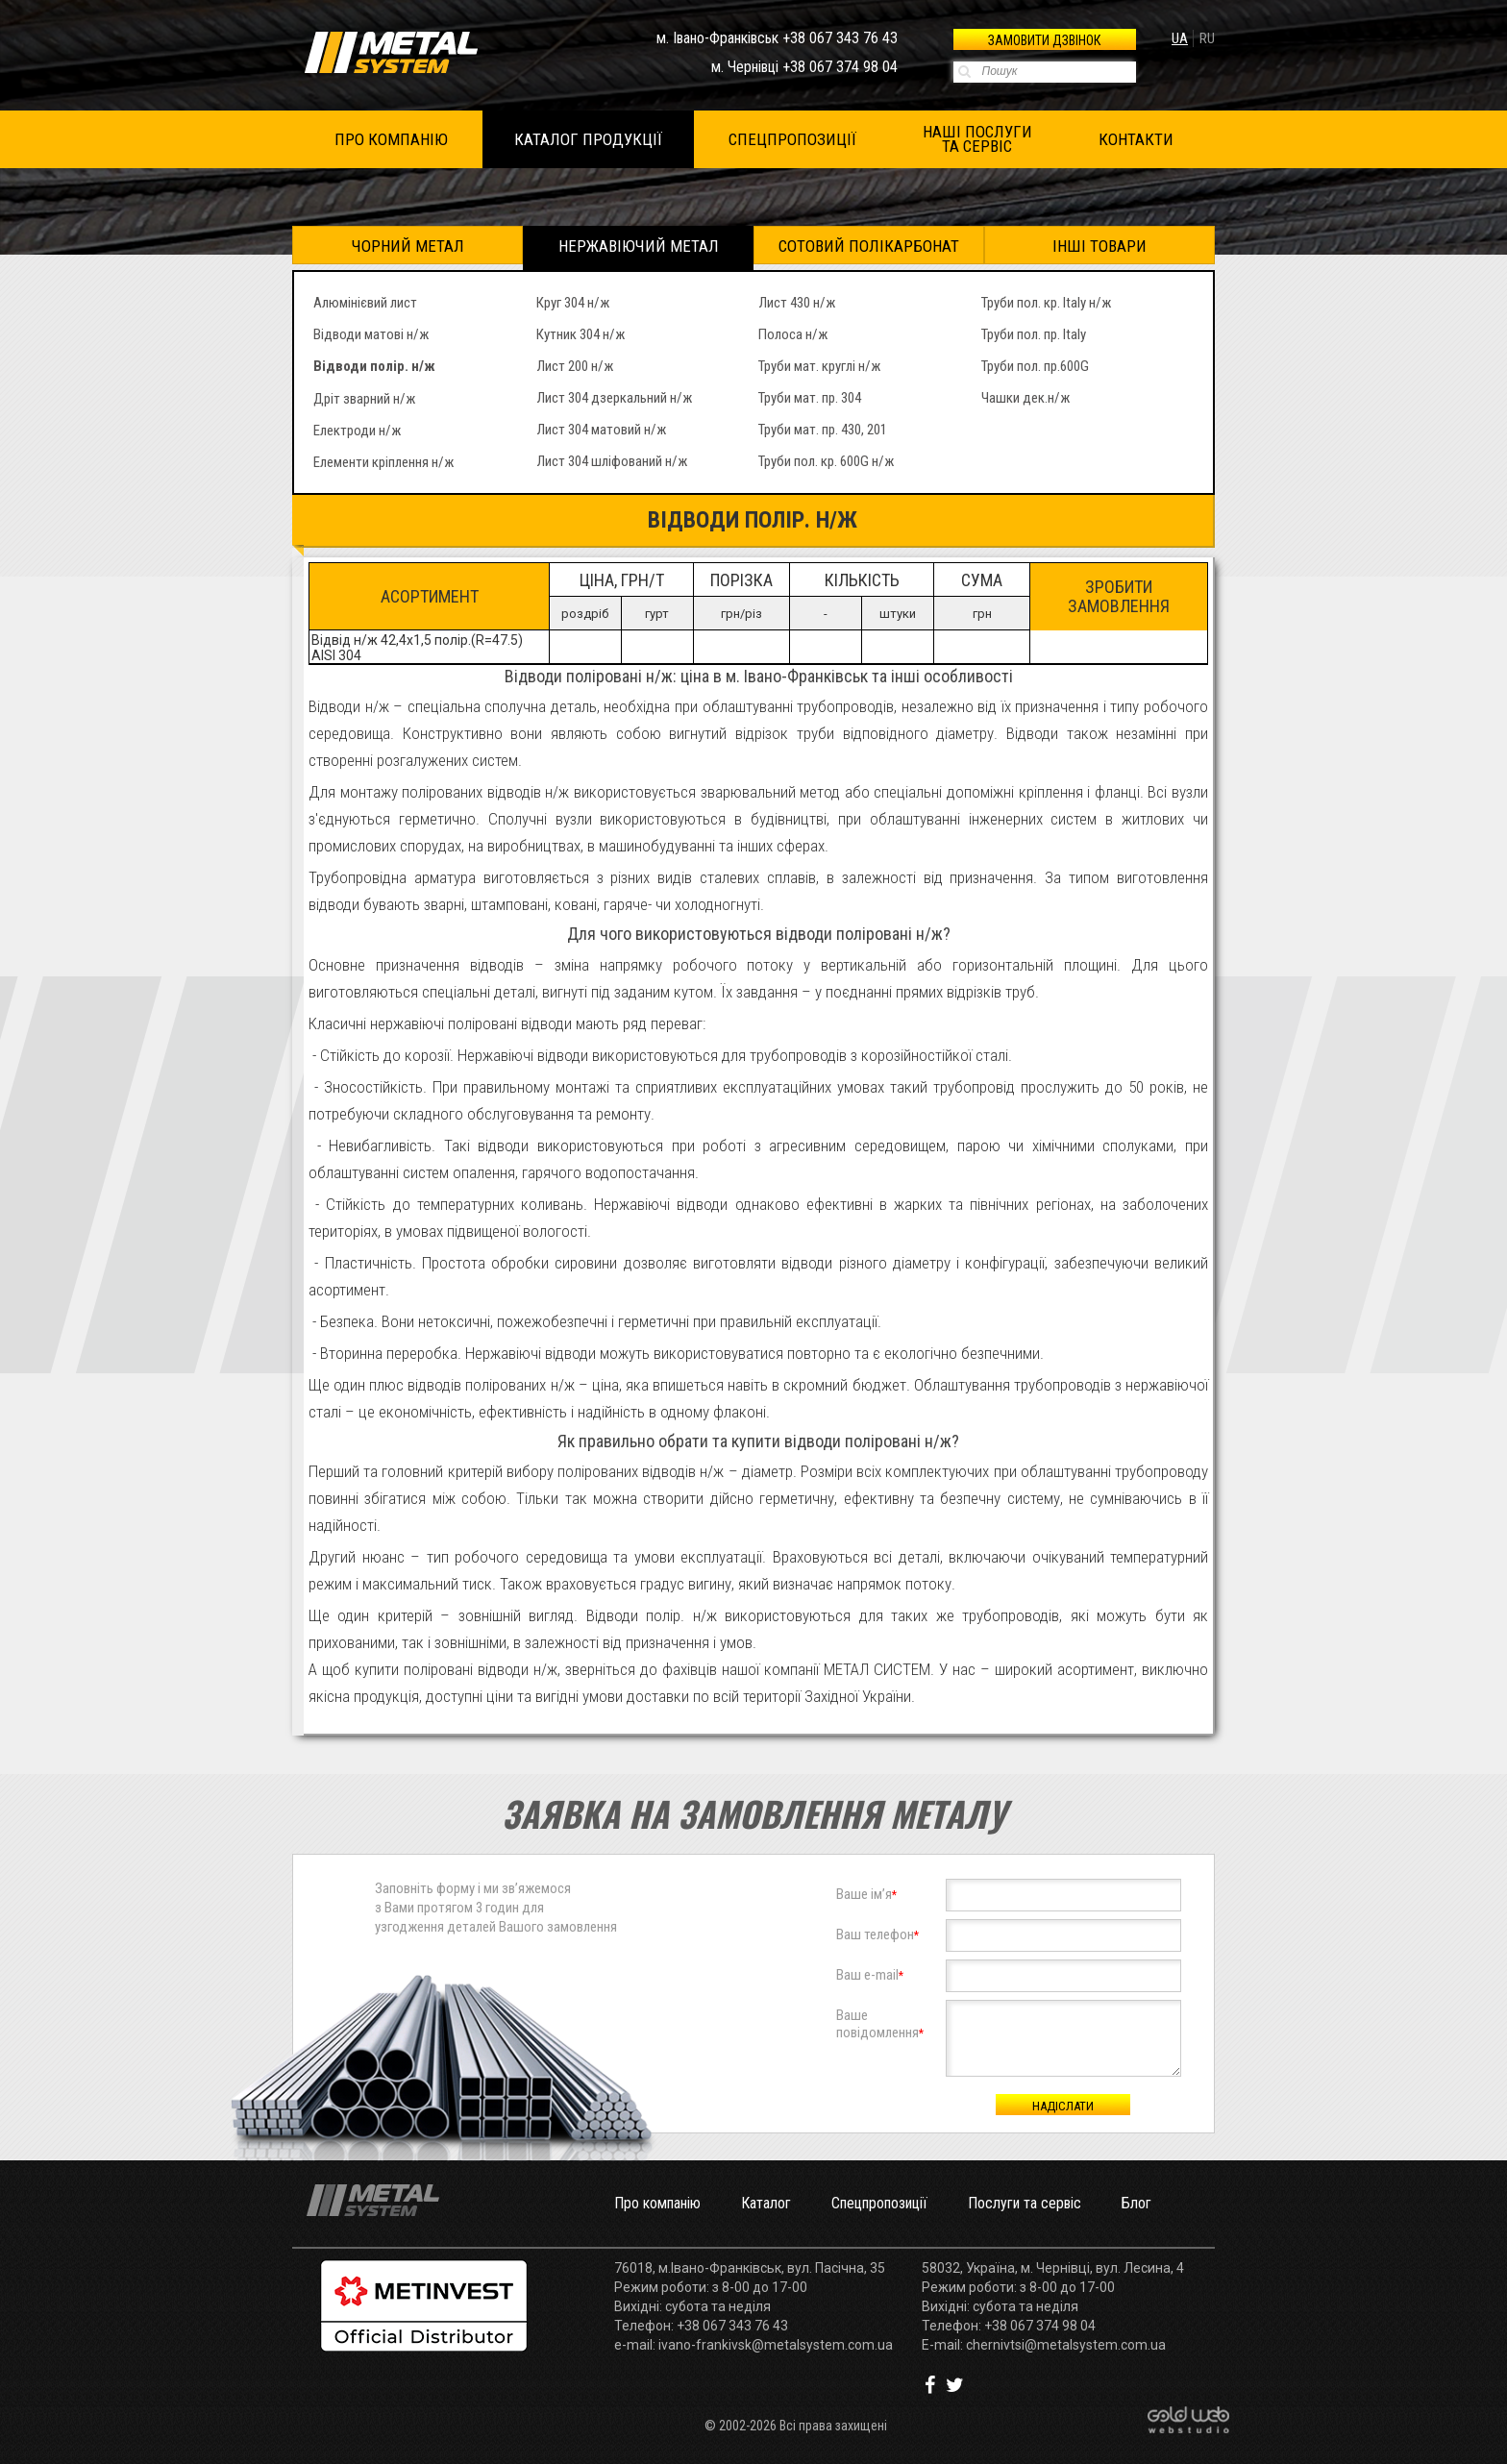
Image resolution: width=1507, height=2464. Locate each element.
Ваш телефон (877, 1934)
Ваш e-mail (869, 1975)
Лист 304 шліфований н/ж (611, 461)
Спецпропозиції (879, 2203)
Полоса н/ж (793, 334)
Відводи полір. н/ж (374, 366)
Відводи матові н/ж (371, 334)
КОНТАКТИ (1136, 139)
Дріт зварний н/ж (364, 398)
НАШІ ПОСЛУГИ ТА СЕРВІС (977, 139)
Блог (1136, 2203)
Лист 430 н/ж (796, 302)
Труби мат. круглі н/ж (819, 366)
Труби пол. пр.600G (1035, 366)
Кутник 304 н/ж (580, 334)
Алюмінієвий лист (365, 302)
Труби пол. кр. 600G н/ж (826, 461)
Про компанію (657, 2203)
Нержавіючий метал (638, 246)
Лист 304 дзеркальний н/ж (614, 398)
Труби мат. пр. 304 (809, 398)
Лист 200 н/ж (574, 366)
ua (1180, 38)
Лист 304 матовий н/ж (601, 429)
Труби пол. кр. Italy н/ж (1046, 302)
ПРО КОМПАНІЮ (391, 139)
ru (1207, 38)
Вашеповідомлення (880, 2024)
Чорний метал (408, 246)
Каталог (766, 2203)
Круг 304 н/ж (572, 302)
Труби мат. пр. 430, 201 (822, 429)
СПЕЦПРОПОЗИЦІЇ (792, 139)
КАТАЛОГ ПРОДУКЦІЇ (588, 139)
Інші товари (1099, 246)
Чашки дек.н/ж (1025, 398)
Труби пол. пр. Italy (1033, 334)
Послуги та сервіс (1024, 2203)
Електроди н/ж (357, 430)
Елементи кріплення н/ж (383, 462)
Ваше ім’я (866, 1894)
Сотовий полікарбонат (868, 246)
